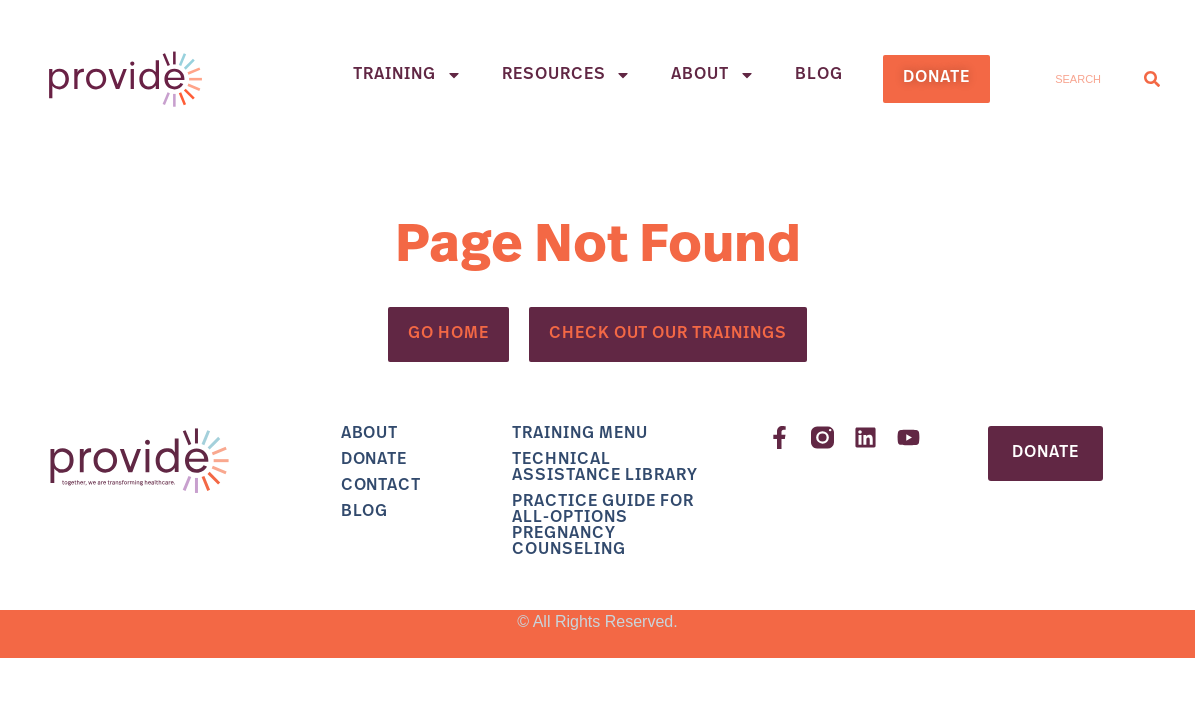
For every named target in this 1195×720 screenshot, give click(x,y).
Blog (819, 75)
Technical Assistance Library (604, 468)
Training (407, 75)
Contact (381, 486)
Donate (374, 460)
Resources (567, 75)
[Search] (1151, 78)
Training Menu (579, 434)
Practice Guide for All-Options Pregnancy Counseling (602, 526)
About (713, 75)
